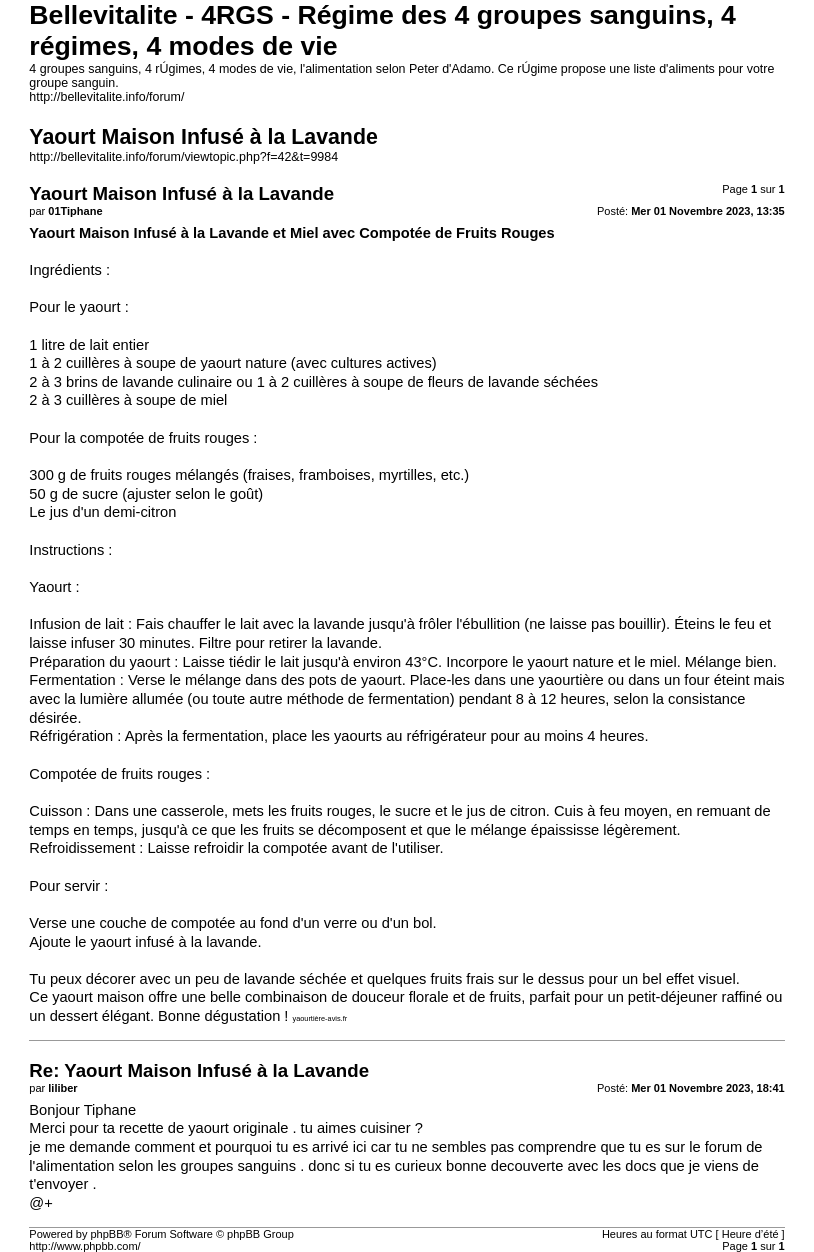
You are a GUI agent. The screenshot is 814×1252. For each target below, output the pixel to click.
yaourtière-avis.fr (320, 1018)
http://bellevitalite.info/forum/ (106, 97)
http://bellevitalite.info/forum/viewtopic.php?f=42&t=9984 (183, 157)
